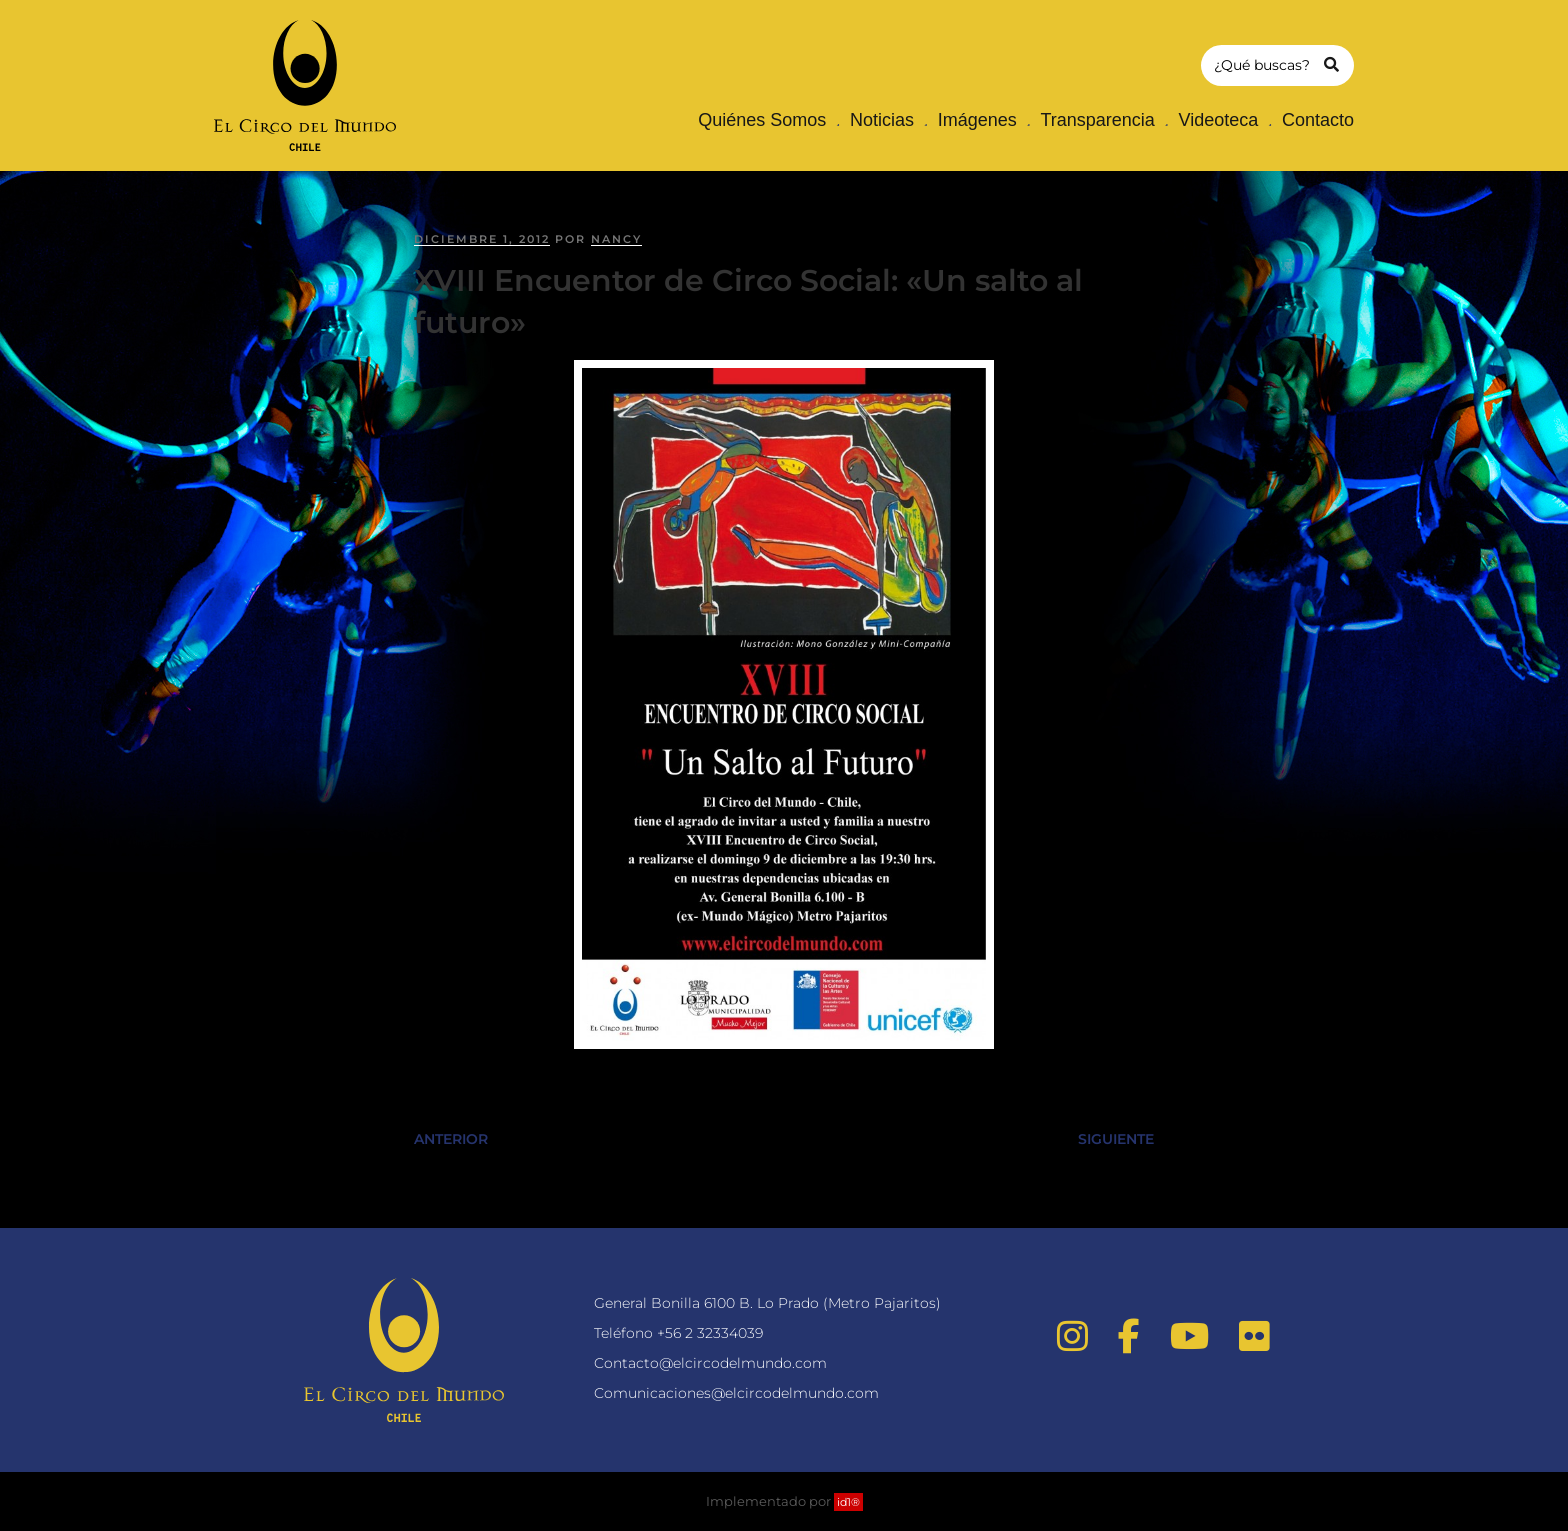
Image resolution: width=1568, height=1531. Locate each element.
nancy (616, 239)
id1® (848, 1502)
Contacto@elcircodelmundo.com (710, 1363)
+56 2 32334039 (710, 1333)
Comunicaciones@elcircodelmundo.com (736, 1393)
